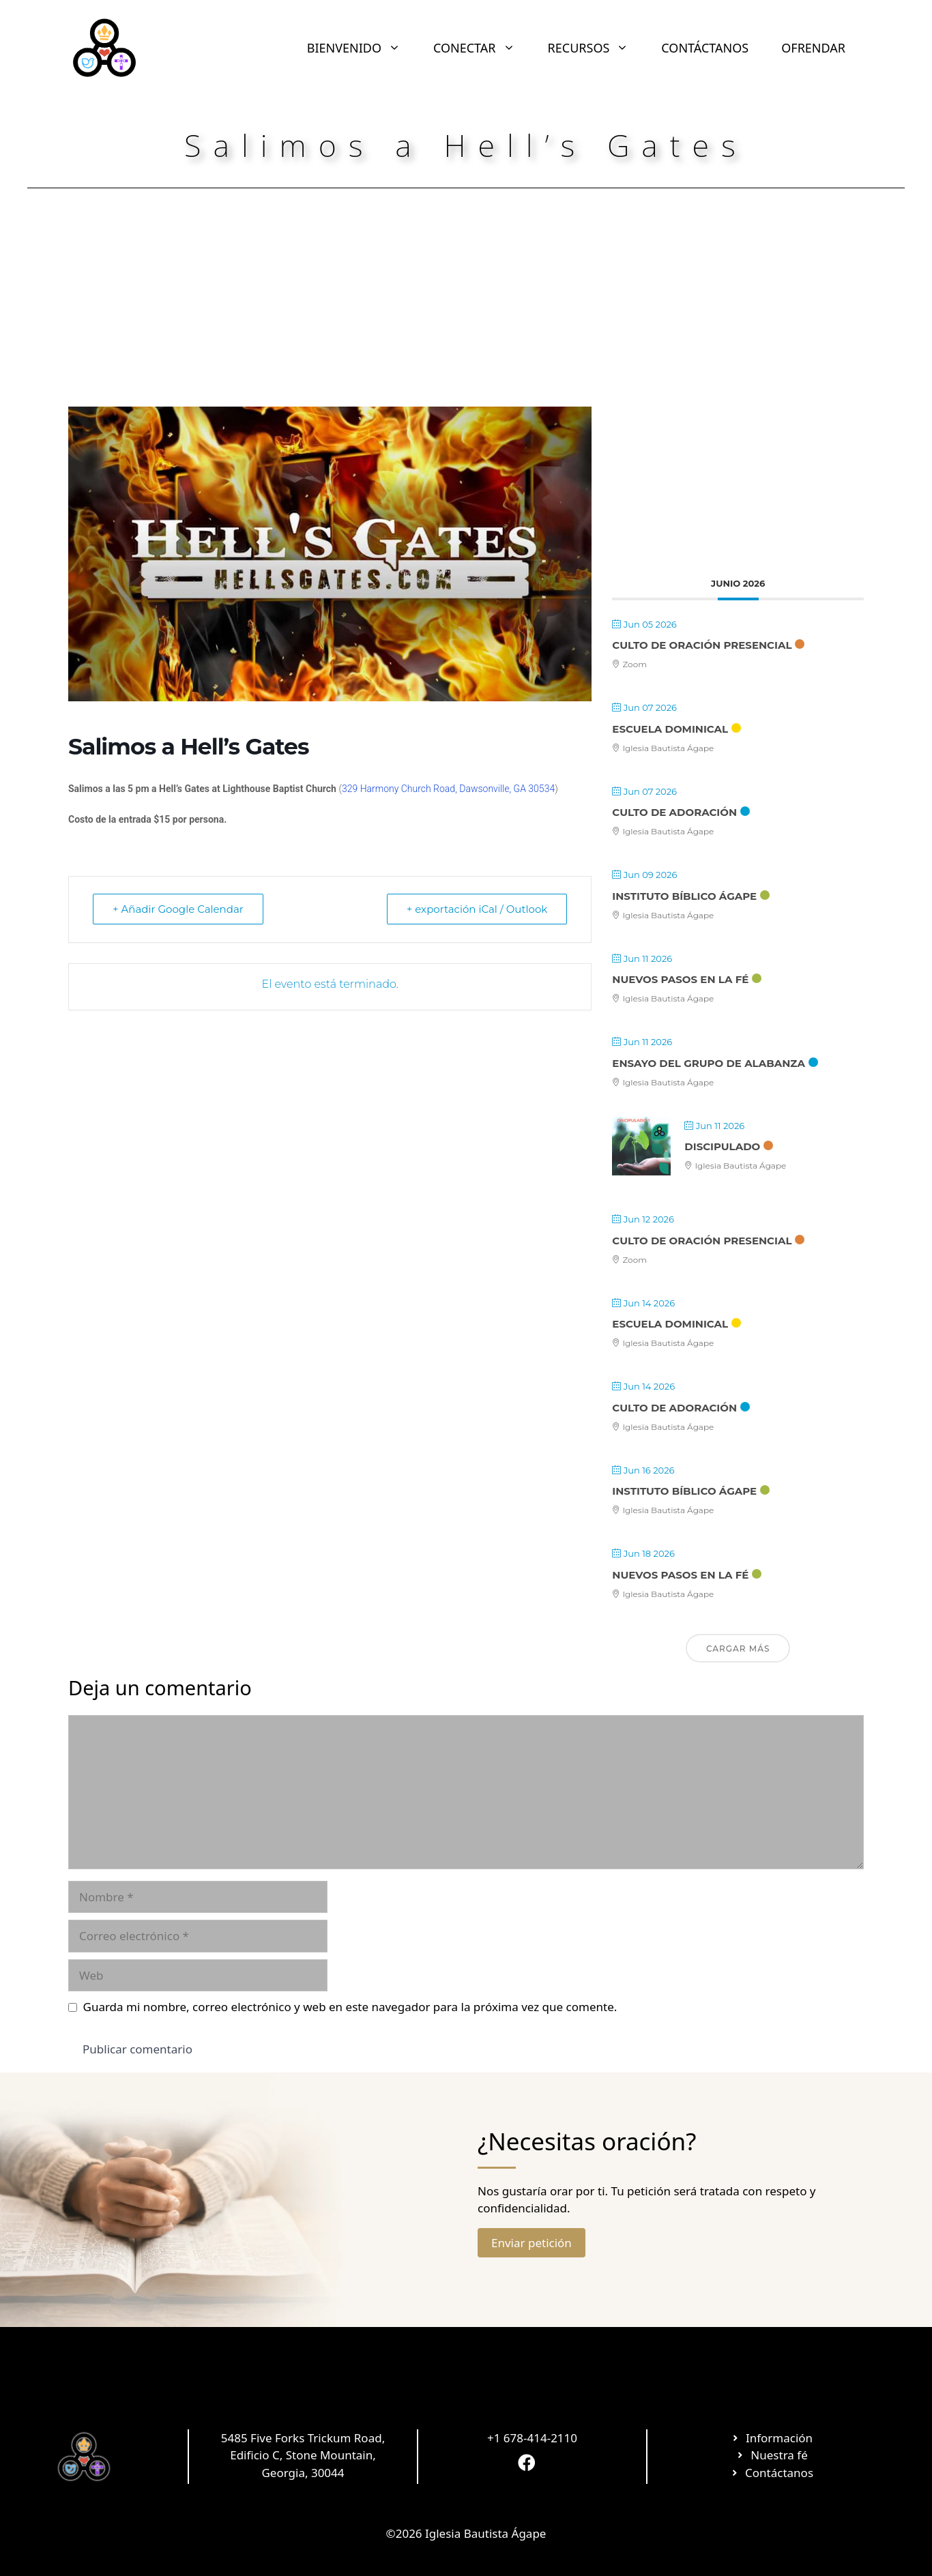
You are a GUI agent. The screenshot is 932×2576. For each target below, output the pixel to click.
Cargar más (738, 1648)
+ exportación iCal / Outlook (477, 909)
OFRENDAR (813, 48)
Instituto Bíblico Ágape (684, 896)
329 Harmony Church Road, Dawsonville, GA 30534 (448, 788)
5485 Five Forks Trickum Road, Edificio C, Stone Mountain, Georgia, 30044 (303, 2455)
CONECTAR (482, 47)
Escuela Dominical (670, 728)
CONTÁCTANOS (704, 48)
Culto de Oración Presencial (701, 645)
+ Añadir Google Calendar (178, 909)
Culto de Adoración (674, 812)
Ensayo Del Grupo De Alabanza (708, 1063)
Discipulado (722, 1146)
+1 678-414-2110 (532, 2438)
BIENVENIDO (362, 47)
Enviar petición (531, 2243)
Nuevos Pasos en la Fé (680, 979)
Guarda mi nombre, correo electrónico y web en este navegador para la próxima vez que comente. (350, 2007)
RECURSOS (596, 47)
